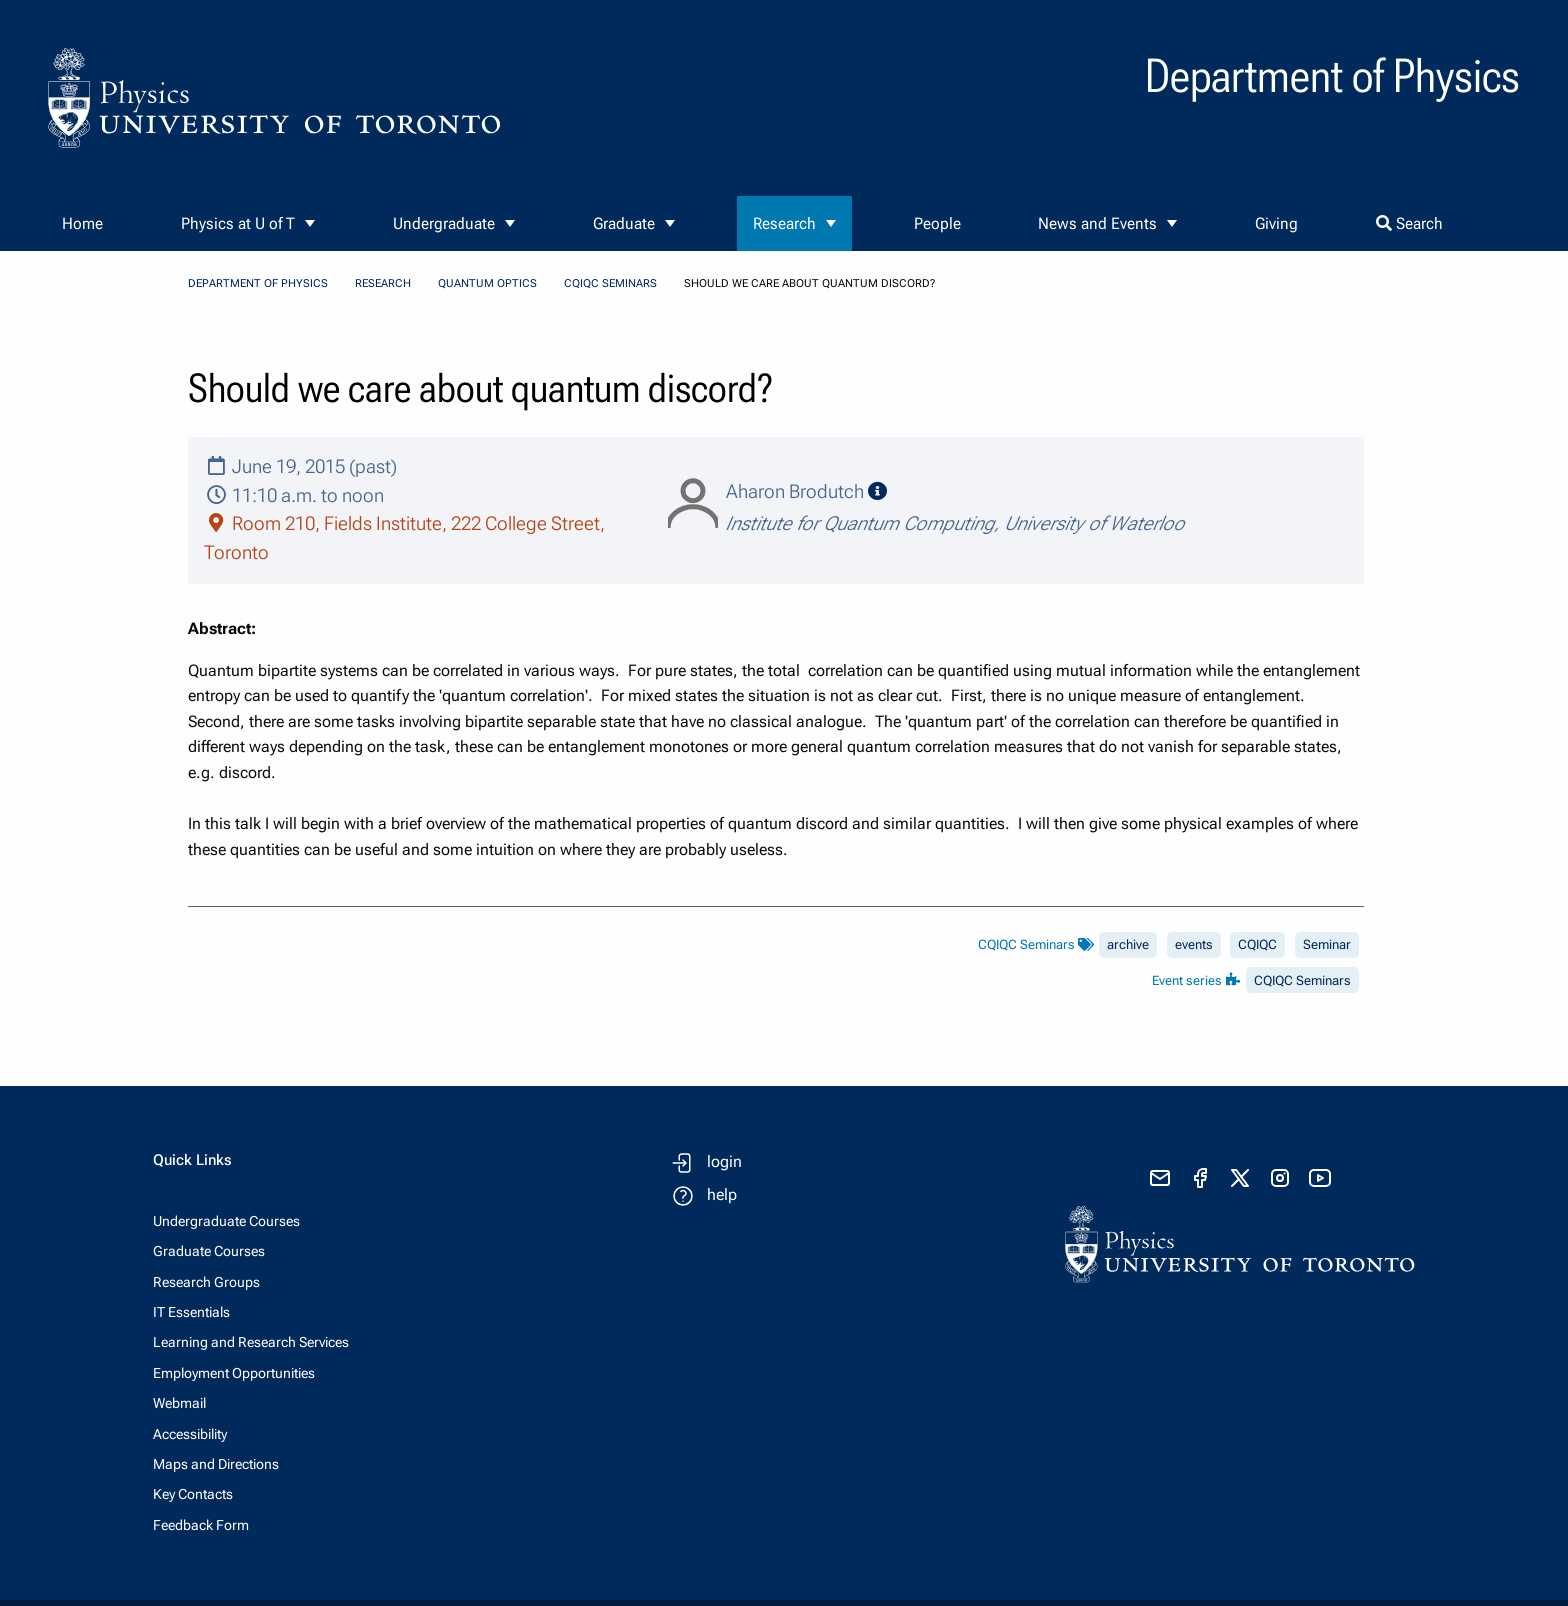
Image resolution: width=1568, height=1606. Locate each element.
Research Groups (206, 1282)
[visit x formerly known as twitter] (1240, 1178)
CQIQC (1257, 944)
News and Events (1097, 223)
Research (784, 223)
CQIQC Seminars (610, 283)
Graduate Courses (209, 1251)
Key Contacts (193, 1494)
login (724, 1161)
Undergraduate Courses (226, 1221)
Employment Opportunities (234, 1373)
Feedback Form (201, 1525)
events (1194, 944)
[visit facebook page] (1200, 1178)
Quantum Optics (487, 283)
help (722, 1194)
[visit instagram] (1280, 1178)
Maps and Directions (216, 1464)
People (937, 223)
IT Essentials (191, 1312)
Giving (1276, 223)
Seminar (1327, 944)
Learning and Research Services (251, 1342)
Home (82, 223)
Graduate (624, 223)
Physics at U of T (238, 223)
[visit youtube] (1320, 1178)
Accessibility (190, 1434)
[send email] (1160, 1178)
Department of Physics (258, 283)
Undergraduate (444, 223)
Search (1409, 223)
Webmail (179, 1403)
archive (1128, 944)
